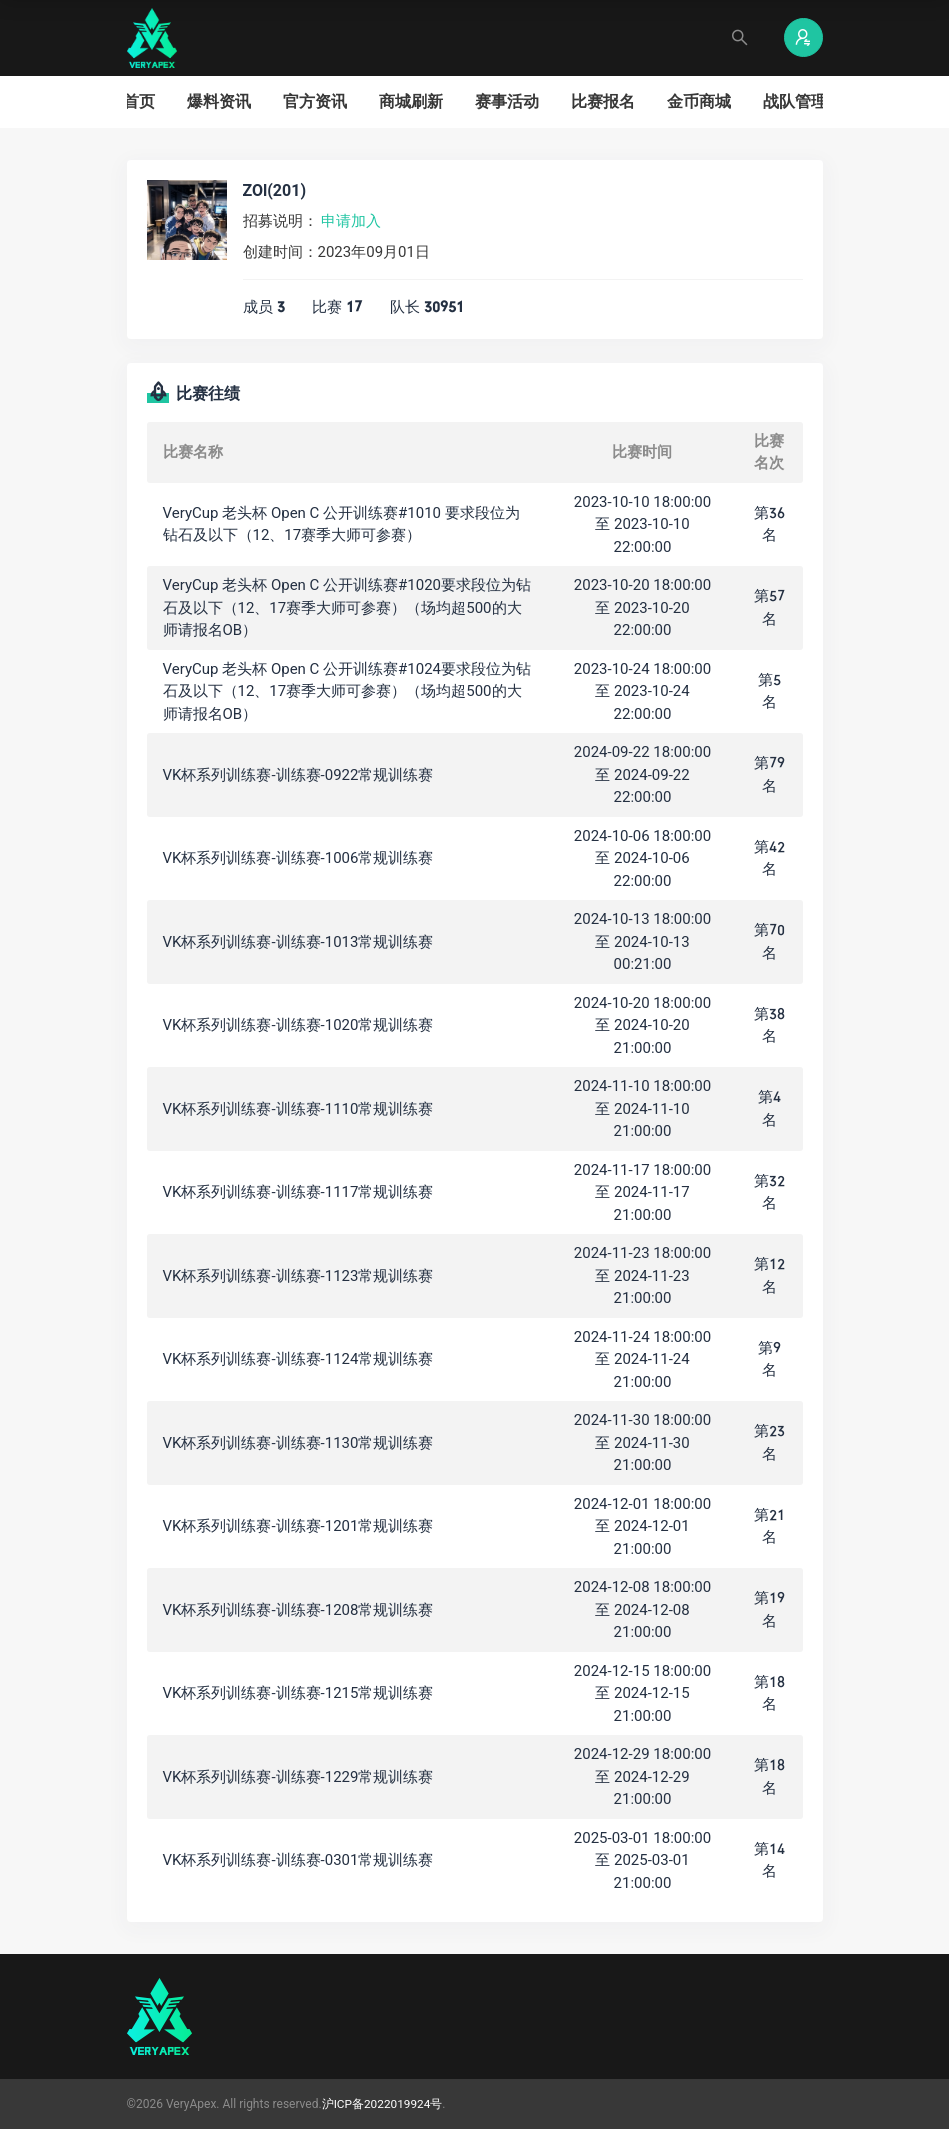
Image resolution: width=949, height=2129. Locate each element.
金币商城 (699, 101)
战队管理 (795, 101)
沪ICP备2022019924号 (383, 2104)
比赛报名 (603, 101)
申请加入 (351, 221)
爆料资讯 (219, 101)
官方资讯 (315, 101)
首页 (139, 101)
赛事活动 (507, 101)
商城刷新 (411, 101)
